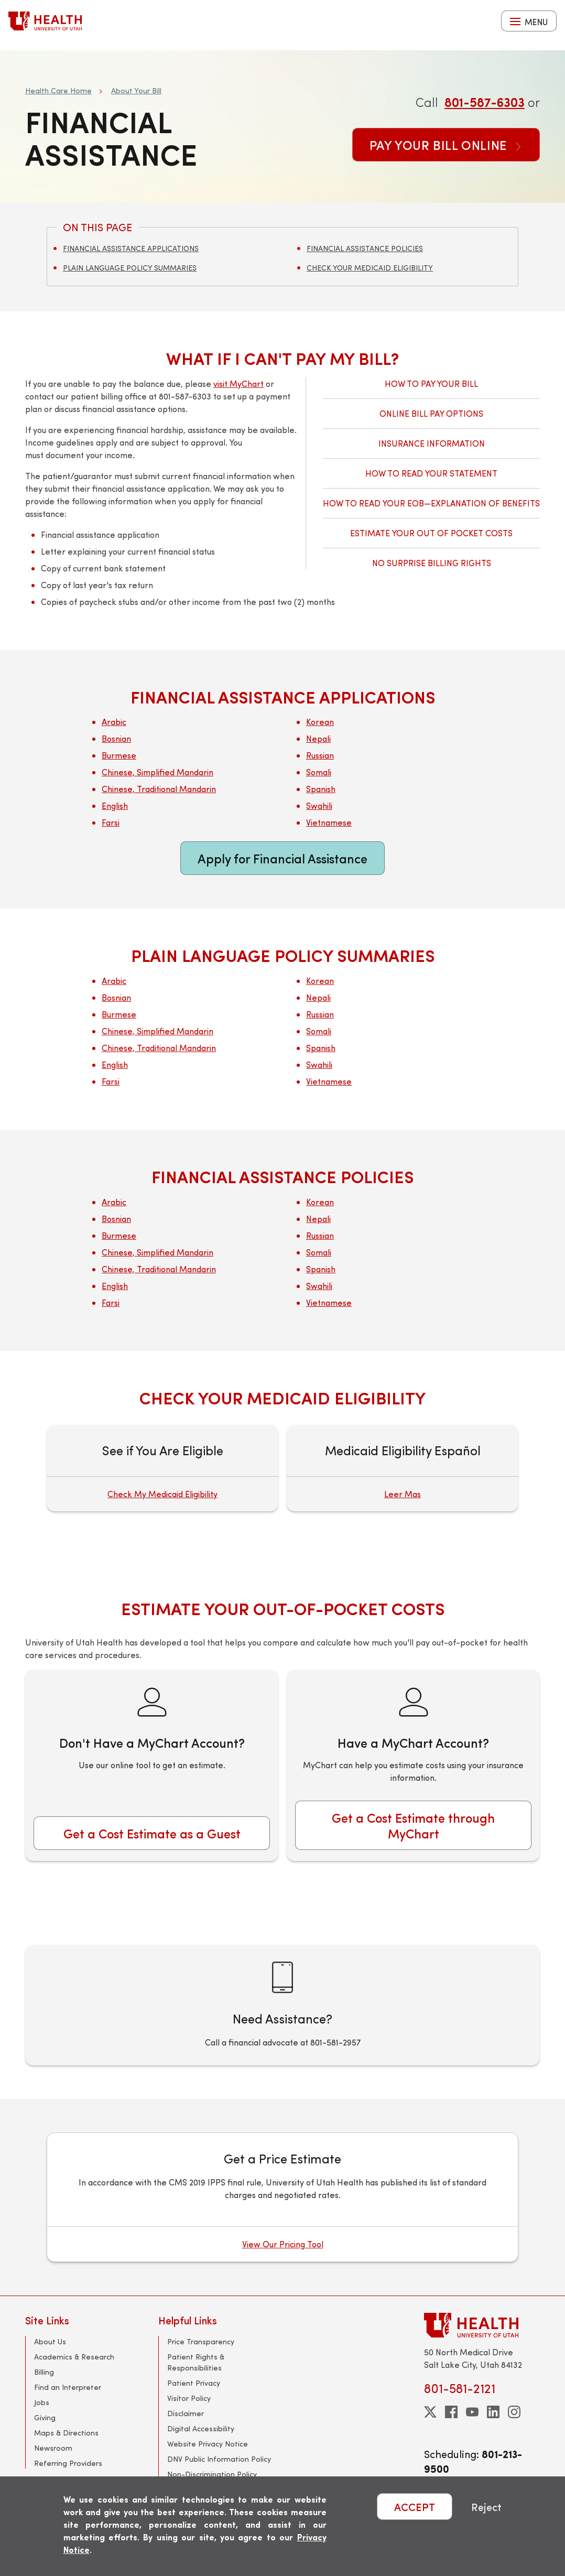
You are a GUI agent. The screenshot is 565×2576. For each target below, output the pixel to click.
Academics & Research (74, 2357)
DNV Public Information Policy (219, 2459)
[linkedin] (493, 2412)
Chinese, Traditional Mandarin (159, 788)
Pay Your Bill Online (446, 144)
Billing (44, 2372)
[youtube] (472, 2412)
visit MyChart (238, 383)
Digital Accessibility (200, 2428)
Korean (320, 721)
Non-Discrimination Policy (212, 2474)
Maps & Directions (66, 2433)
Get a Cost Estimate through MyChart (413, 1825)
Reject (486, 2506)
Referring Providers (68, 2463)
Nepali (318, 738)
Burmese (119, 755)
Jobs (41, 2402)
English (115, 805)
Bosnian (116, 738)
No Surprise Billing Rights (431, 562)
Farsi (110, 822)
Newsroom (53, 2448)
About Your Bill (136, 90)
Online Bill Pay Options (431, 413)
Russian (320, 755)
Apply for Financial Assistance (282, 858)
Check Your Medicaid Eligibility (370, 268)
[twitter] (430, 2412)
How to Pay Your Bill (431, 383)
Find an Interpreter (67, 2387)
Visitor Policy (189, 2398)
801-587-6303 (484, 102)
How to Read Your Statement (431, 473)
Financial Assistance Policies (365, 248)
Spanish (320, 788)
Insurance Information (431, 443)
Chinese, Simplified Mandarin (157, 771)
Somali (318, 771)
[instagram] (514, 2412)
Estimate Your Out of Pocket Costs (431, 532)
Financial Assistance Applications (131, 248)
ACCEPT (414, 2506)
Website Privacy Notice (207, 2444)
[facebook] (451, 2412)
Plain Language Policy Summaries (130, 268)
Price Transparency (200, 2341)
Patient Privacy (193, 2383)
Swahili (319, 805)
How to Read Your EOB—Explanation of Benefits (431, 502)
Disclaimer (185, 2413)
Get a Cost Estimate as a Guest (152, 1833)
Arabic (114, 721)
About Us (50, 2341)
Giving (45, 2417)
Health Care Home (58, 90)
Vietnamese (329, 822)
